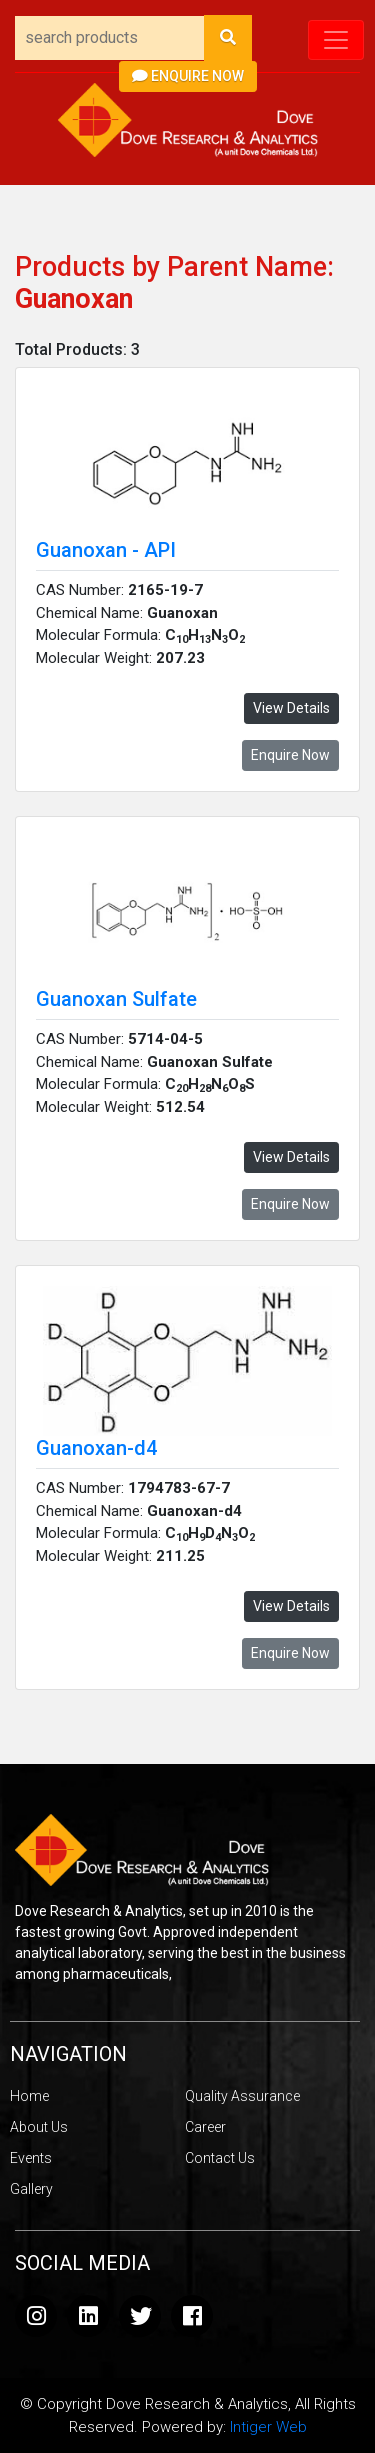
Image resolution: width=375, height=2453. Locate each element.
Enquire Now (188, 76)
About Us (39, 2127)
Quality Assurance (242, 2096)
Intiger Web (268, 2427)
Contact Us (220, 2158)
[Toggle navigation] (336, 40)
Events (31, 2158)
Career (205, 2127)
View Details (291, 708)
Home (29, 2096)
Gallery (31, 2189)
